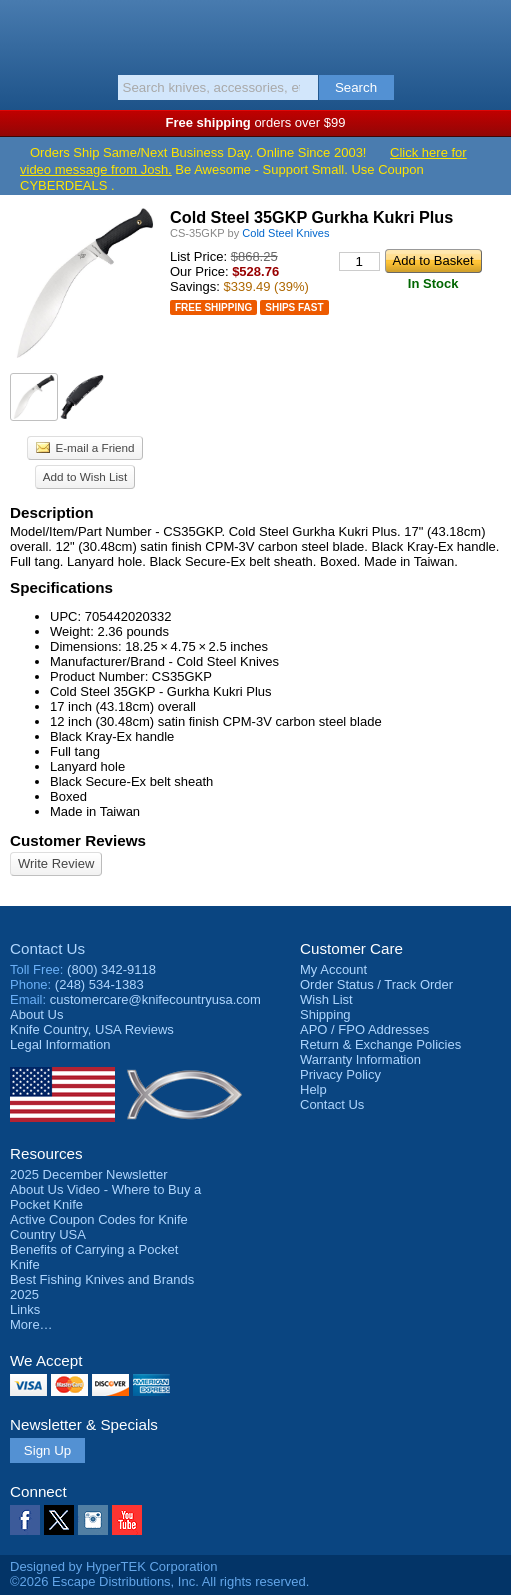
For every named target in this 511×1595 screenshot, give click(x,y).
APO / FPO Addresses (364, 1029)
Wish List (326, 999)
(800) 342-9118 (111, 969)
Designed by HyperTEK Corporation (113, 1566)
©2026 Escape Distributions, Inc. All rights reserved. (159, 1581)
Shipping (325, 1014)
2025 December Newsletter (89, 1174)
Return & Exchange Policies (380, 1044)
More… (31, 1324)
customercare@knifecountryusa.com (155, 999)
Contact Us (47, 948)
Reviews (92, 1029)
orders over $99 (256, 122)
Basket (486, 32)
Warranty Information (360, 1059)
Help (313, 1089)
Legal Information (60, 1044)
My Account (333, 969)
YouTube (127, 1520)
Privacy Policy (340, 1074)
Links (25, 1309)
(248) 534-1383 (99, 984)
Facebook (25, 1520)
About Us (36, 1014)
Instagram (93, 1520)
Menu (25, 32)
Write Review (56, 863)
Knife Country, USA (255, 34)
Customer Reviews (78, 840)
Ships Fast (294, 307)
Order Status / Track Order (376, 984)
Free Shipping (213, 307)
